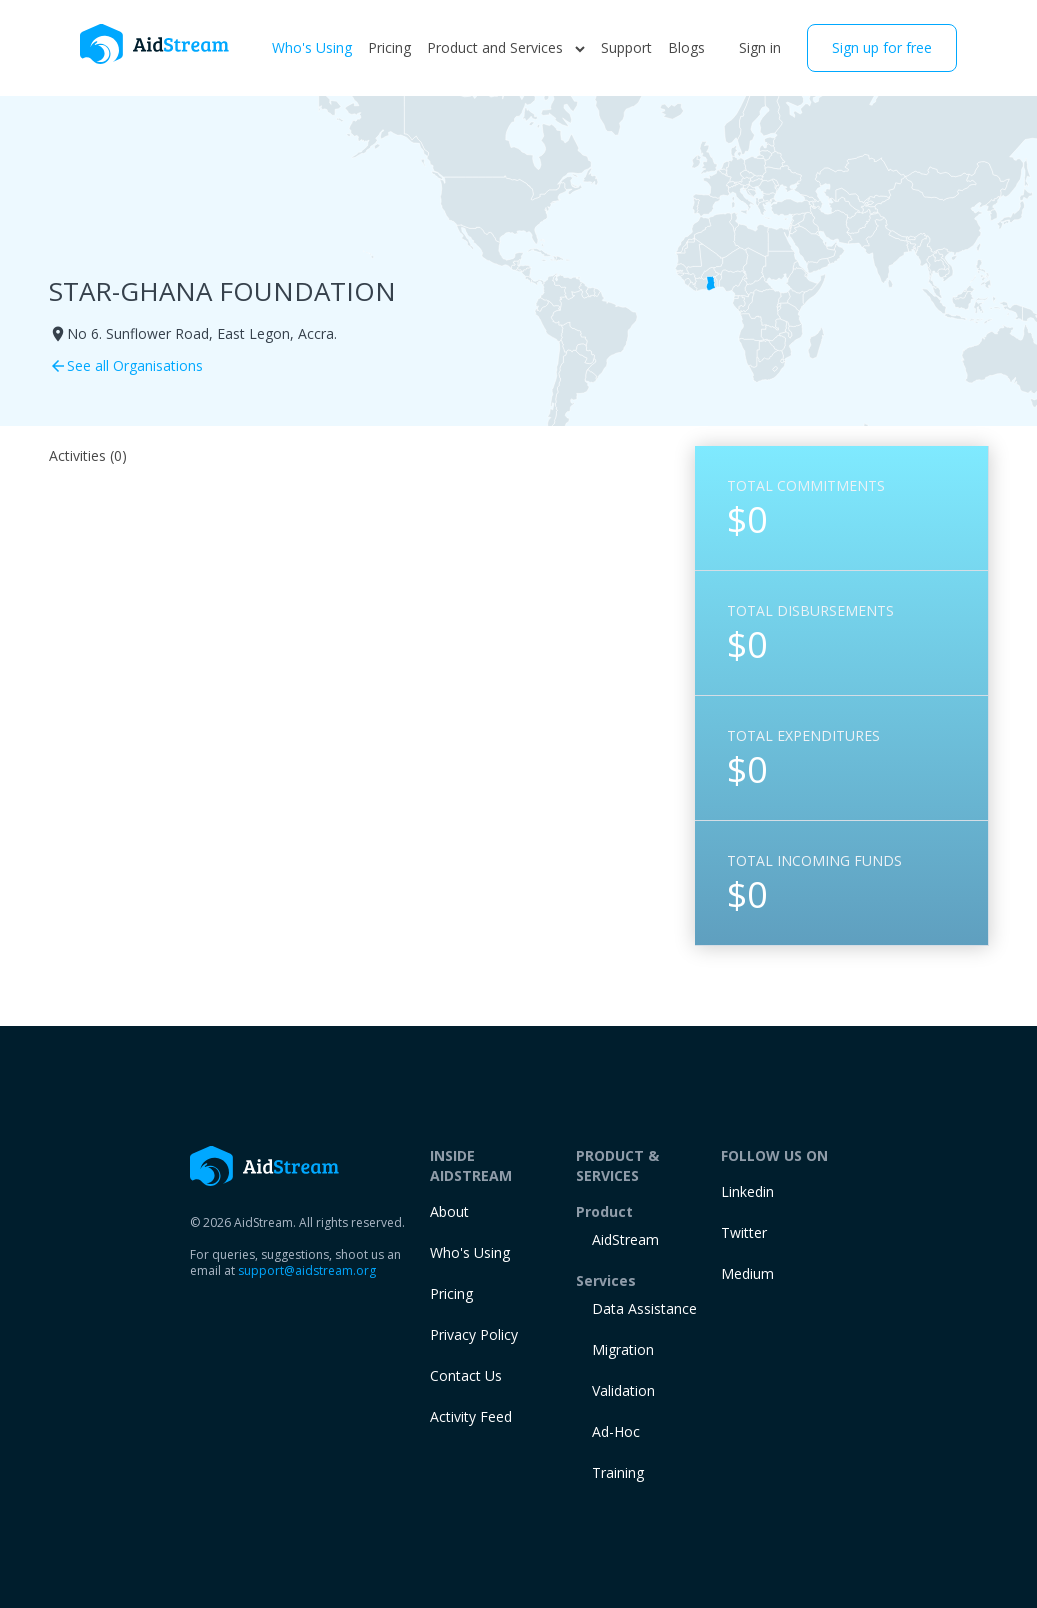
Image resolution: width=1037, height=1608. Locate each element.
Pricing (389, 47)
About (449, 1211)
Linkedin (747, 1191)
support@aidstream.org (307, 1270)
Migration (623, 1349)
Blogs (686, 47)
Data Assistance (644, 1308)
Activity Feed (471, 1416)
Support (626, 47)
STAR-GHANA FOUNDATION (222, 291)
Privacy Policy (474, 1334)
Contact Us (466, 1375)
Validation (623, 1390)
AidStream (625, 1239)
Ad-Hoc (616, 1431)
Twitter (744, 1232)
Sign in (760, 47)
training (618, 1472)
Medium (747, 1273)
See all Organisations (126, 365)
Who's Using (312, 47)
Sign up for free (882, 47)
